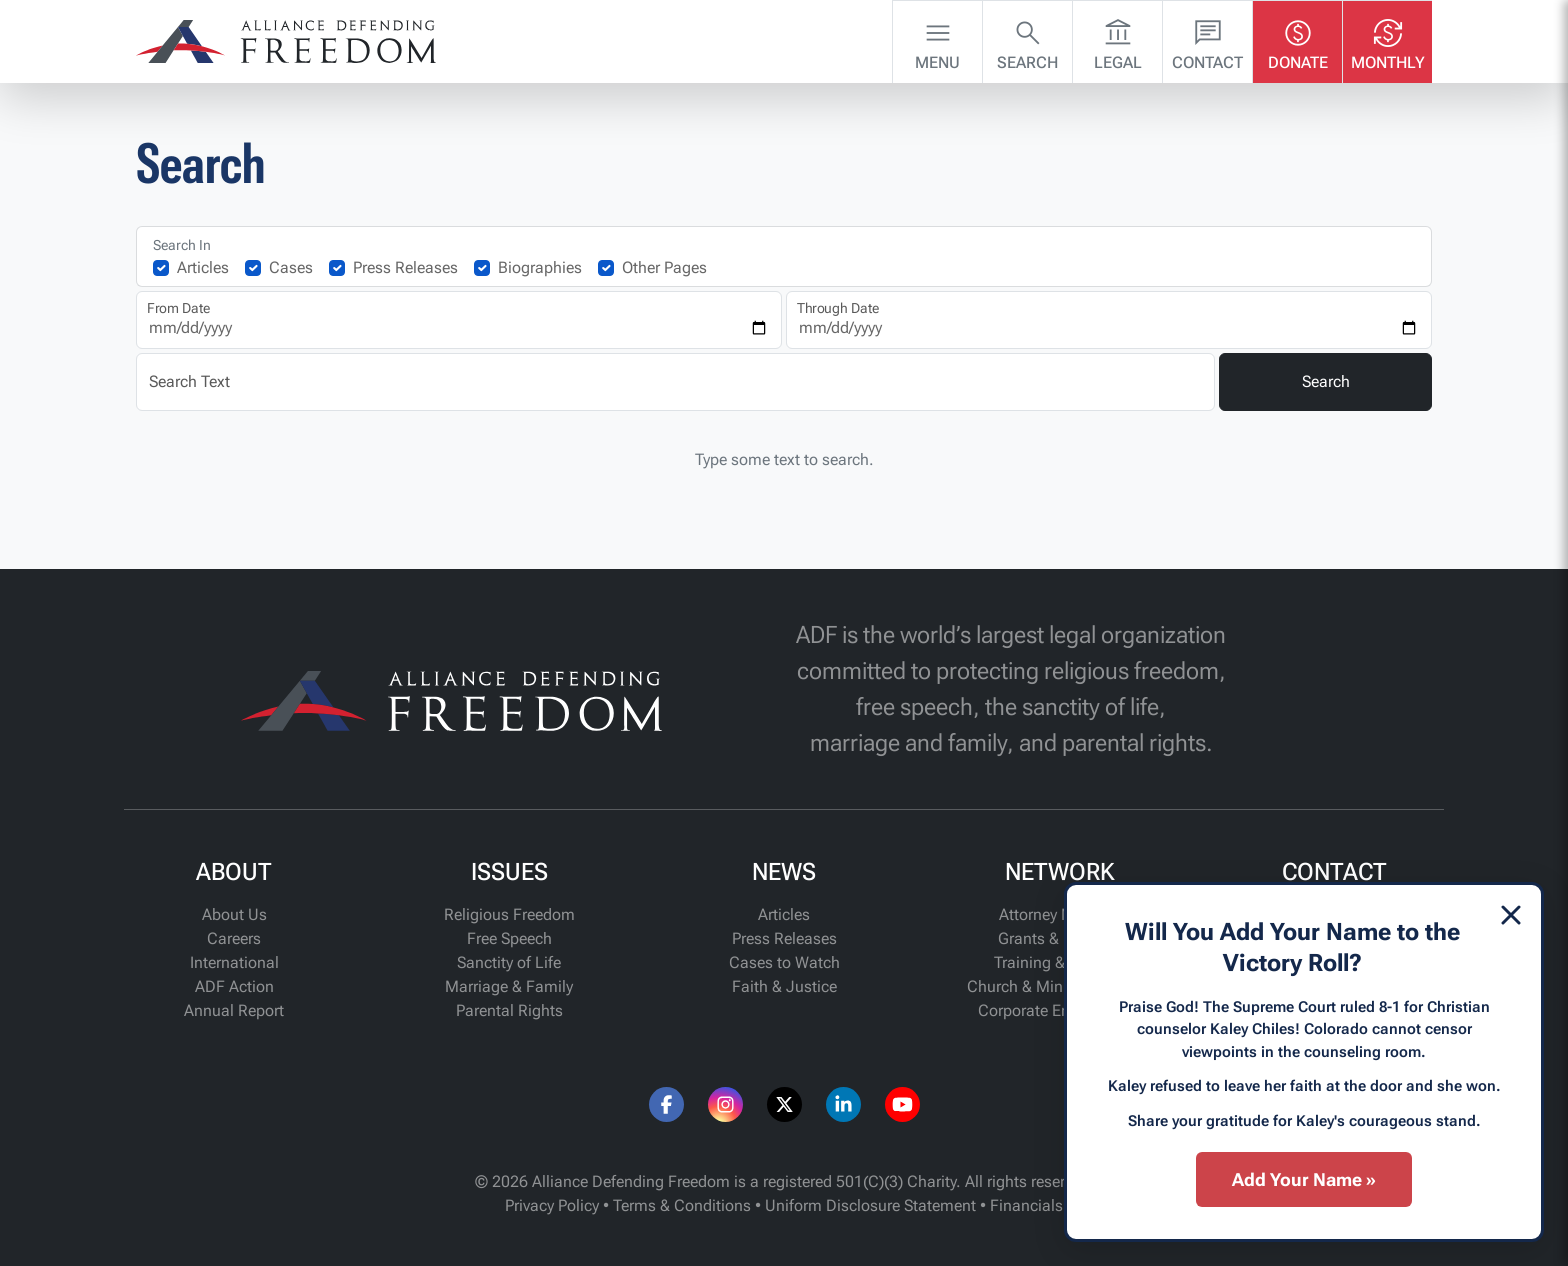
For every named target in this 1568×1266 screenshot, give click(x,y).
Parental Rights (509, 1010)
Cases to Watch (784, 962)
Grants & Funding (1059, 938)
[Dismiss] (1511, 915)
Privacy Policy (552, 1205)
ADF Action (234, 986)
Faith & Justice (784, 986)
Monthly (1388, 40)
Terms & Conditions (682, 1205)
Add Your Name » (1304, 1179)
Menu (937, 40)
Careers (234, 938)
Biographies (540, 267)
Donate (1298, 40)
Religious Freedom (509, 914)
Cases (291, 267)
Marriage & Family (509, 986)
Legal (1118, 40)
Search (1027, 40)
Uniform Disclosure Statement (870, 1205)
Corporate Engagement (1059, 1010)
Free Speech (509, 938)
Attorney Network (1059, 914)
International (234, 962)
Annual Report (234, 1010)
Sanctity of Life (509, 962)
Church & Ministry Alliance (1059, 986)
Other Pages (664, 267)
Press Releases (405, 267)
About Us (234, 914)
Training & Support (1059, 962)
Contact (1207, 40)
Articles (203, 267)
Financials (1026, 1205)
